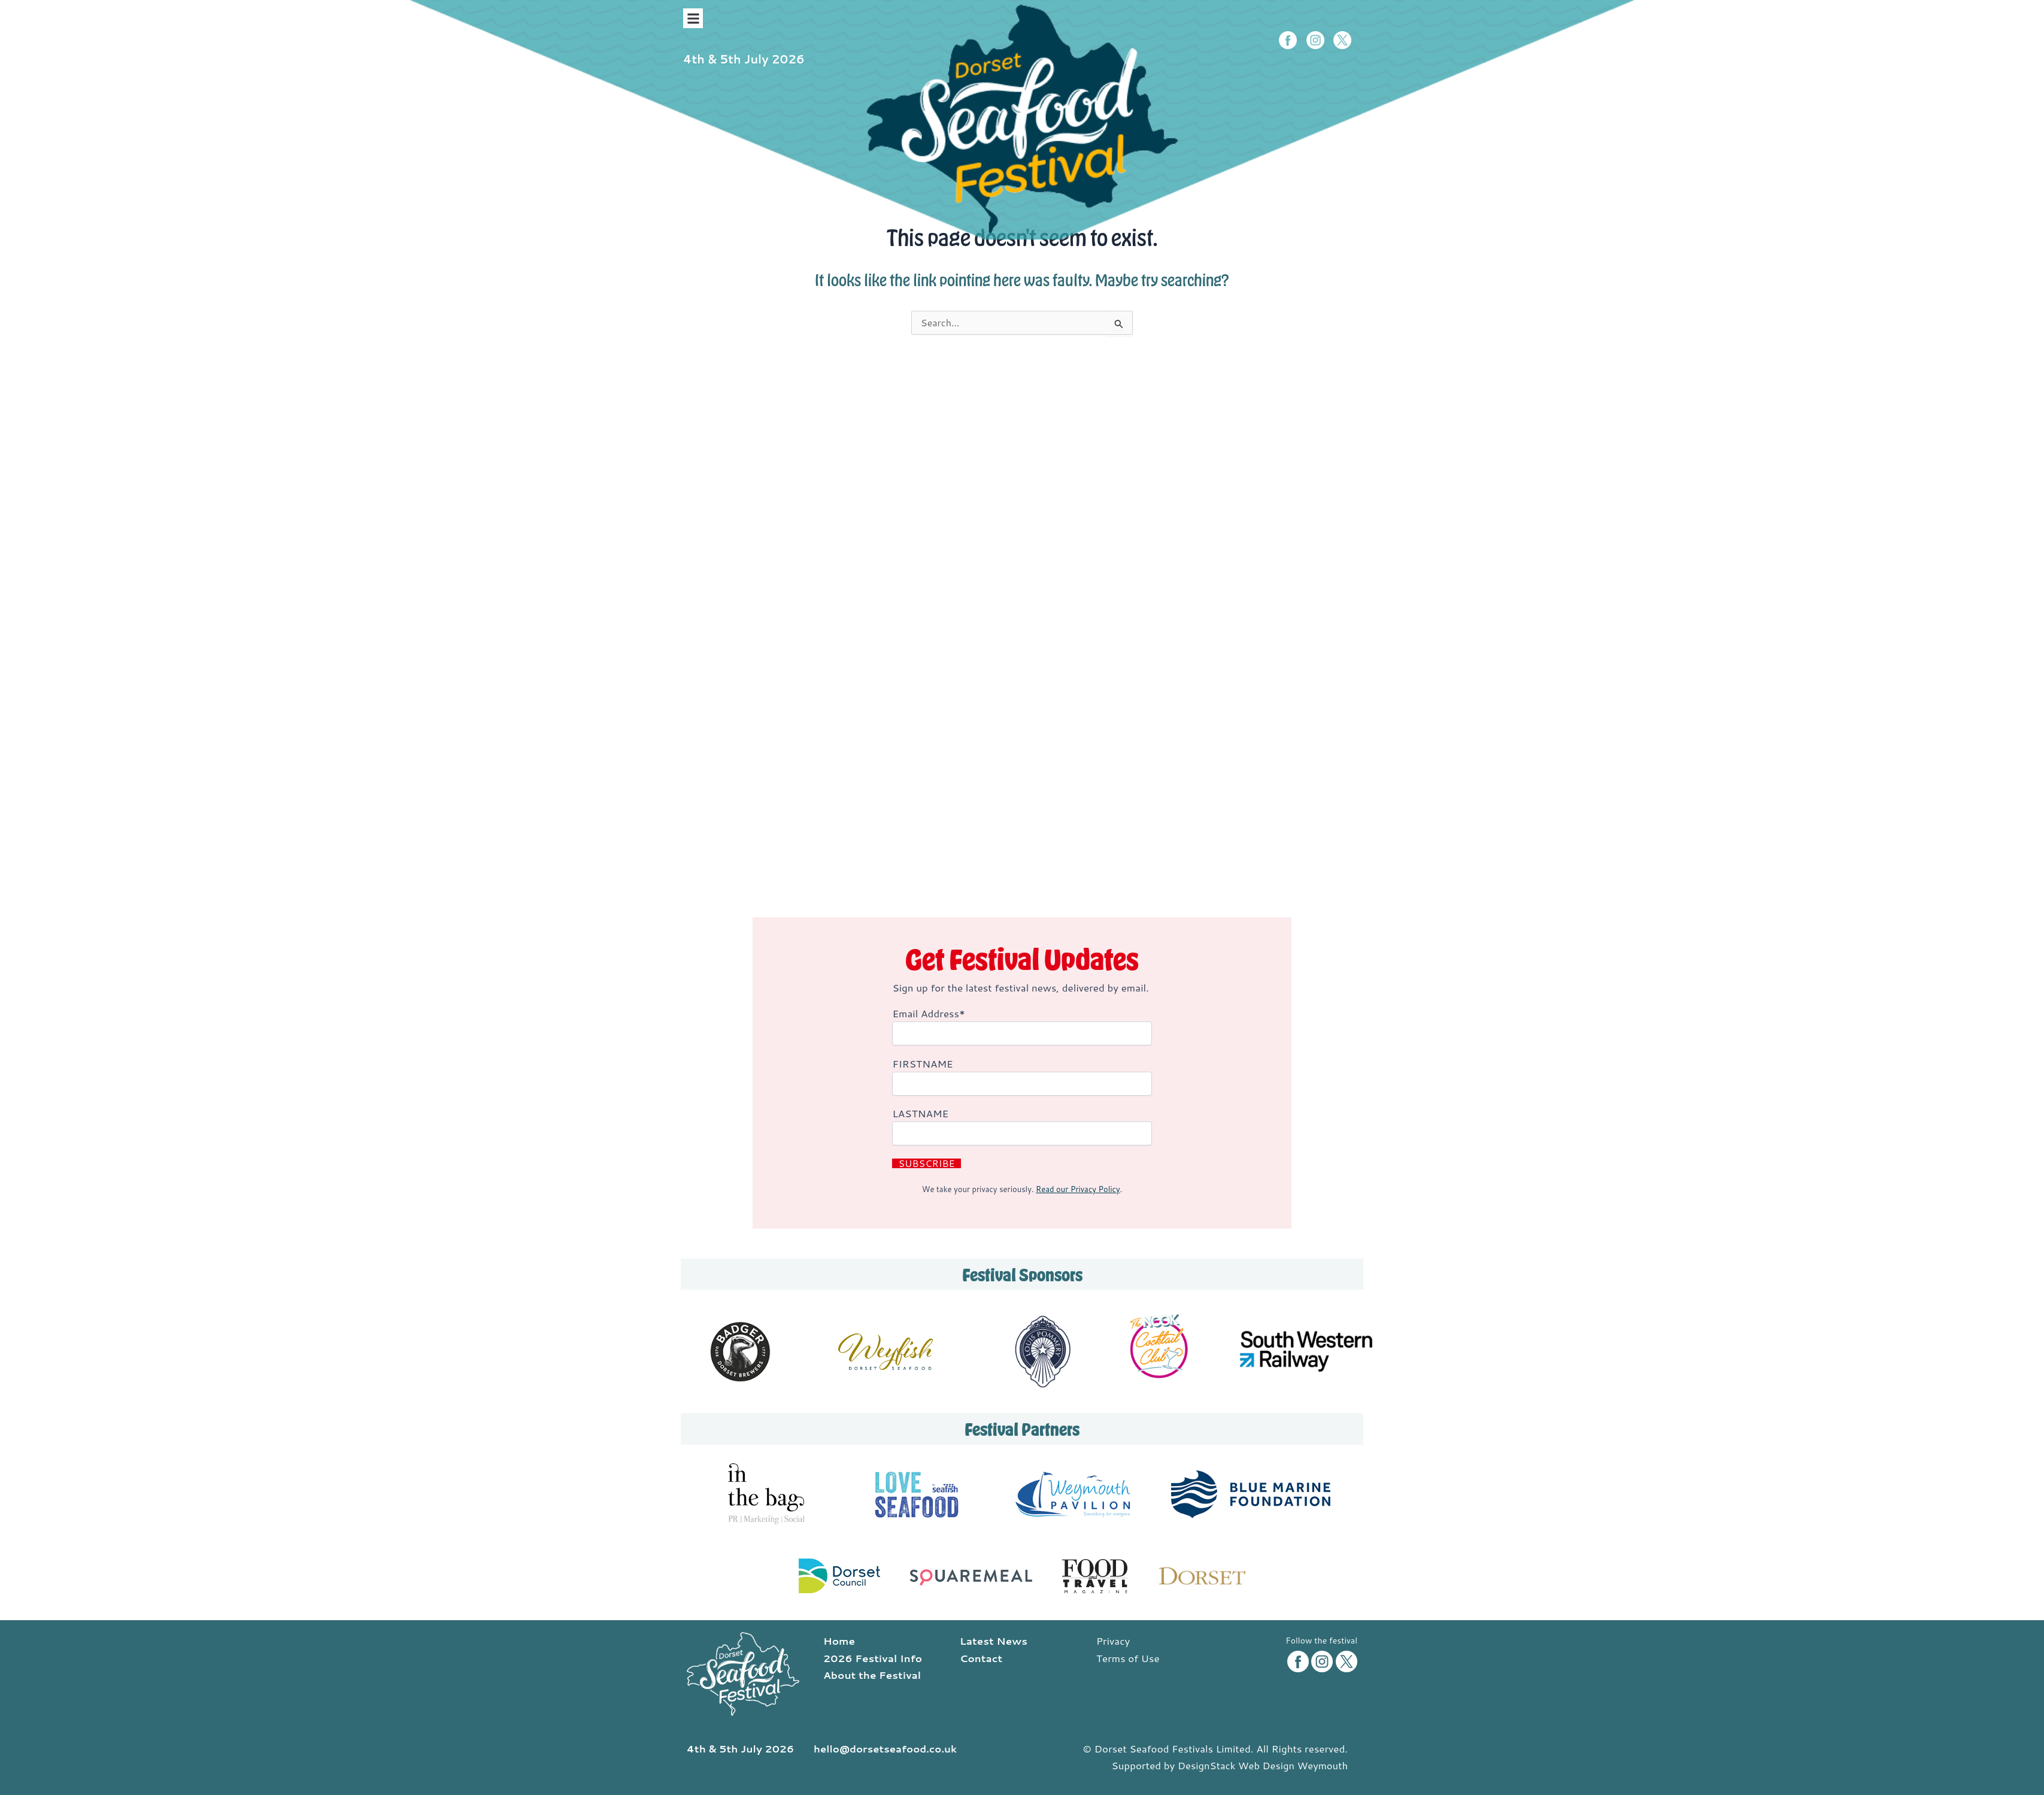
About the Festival (872, 1674)
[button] (693, 18)
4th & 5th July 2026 (746, 58)
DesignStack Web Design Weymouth (1260, 1765)
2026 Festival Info (872, 1658)
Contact (981, 1658)
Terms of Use (1128, 1658)
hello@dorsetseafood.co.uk (887, 1749)
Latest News (993, 1641)
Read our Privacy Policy (1078, 1189)
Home (839, 1641)
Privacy (1113, 1641)
